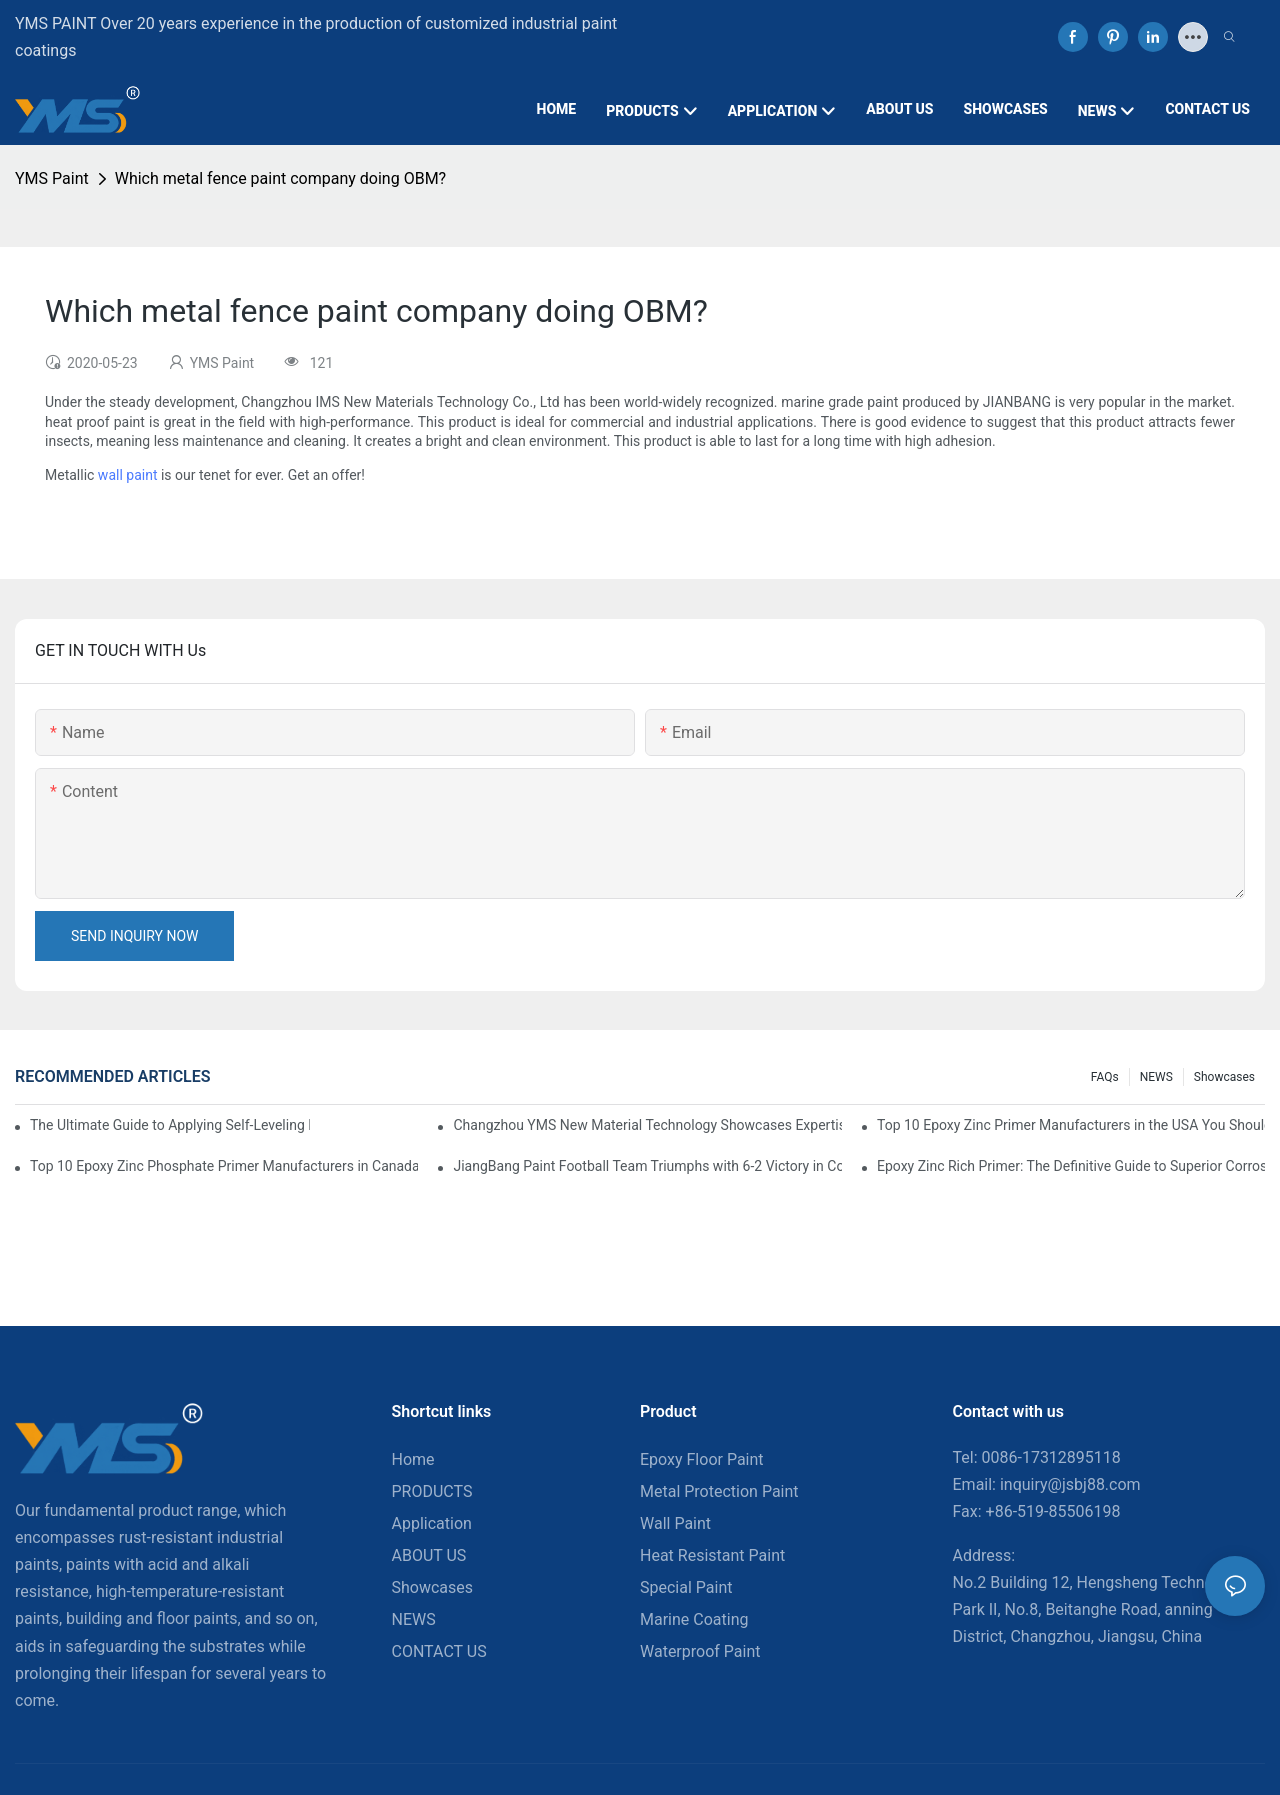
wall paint (128, 475)
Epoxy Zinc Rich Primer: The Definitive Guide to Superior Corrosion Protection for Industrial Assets (1071, 1166)
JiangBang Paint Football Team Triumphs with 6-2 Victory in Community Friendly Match (647, 1166)
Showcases (1224, 1077)
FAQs (1105, 1077)
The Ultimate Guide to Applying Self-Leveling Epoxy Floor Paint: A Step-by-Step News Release (170, 1125)
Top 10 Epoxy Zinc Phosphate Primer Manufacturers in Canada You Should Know (224, 1166)
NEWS (1156, 1077)
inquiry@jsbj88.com (1070, 1484)
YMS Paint (52, 178)
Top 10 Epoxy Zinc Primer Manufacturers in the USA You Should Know (1071, 1125)
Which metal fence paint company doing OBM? (280, 178)
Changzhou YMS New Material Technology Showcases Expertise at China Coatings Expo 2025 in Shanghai (647, 1125)
